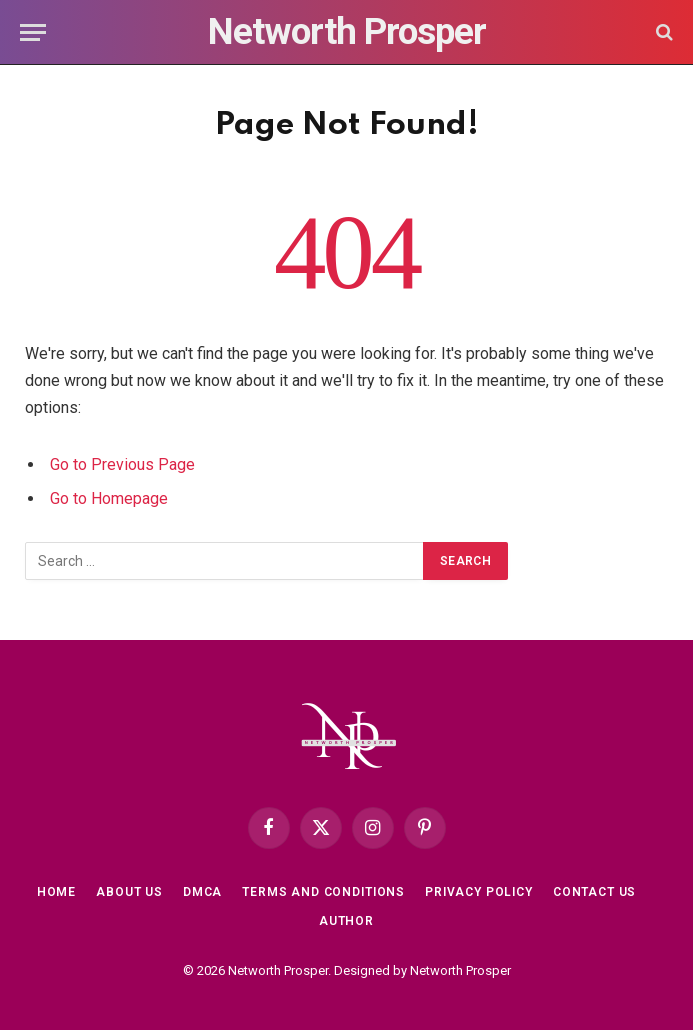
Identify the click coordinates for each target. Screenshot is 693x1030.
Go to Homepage (109, 498)
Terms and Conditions (323, 892)
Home (56, 892)
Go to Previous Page (122, 464)
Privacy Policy (479, 892)
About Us (129, 892)
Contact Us (594, 892)
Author (346, 921)
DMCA (202, 892)
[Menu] (33, 32)
